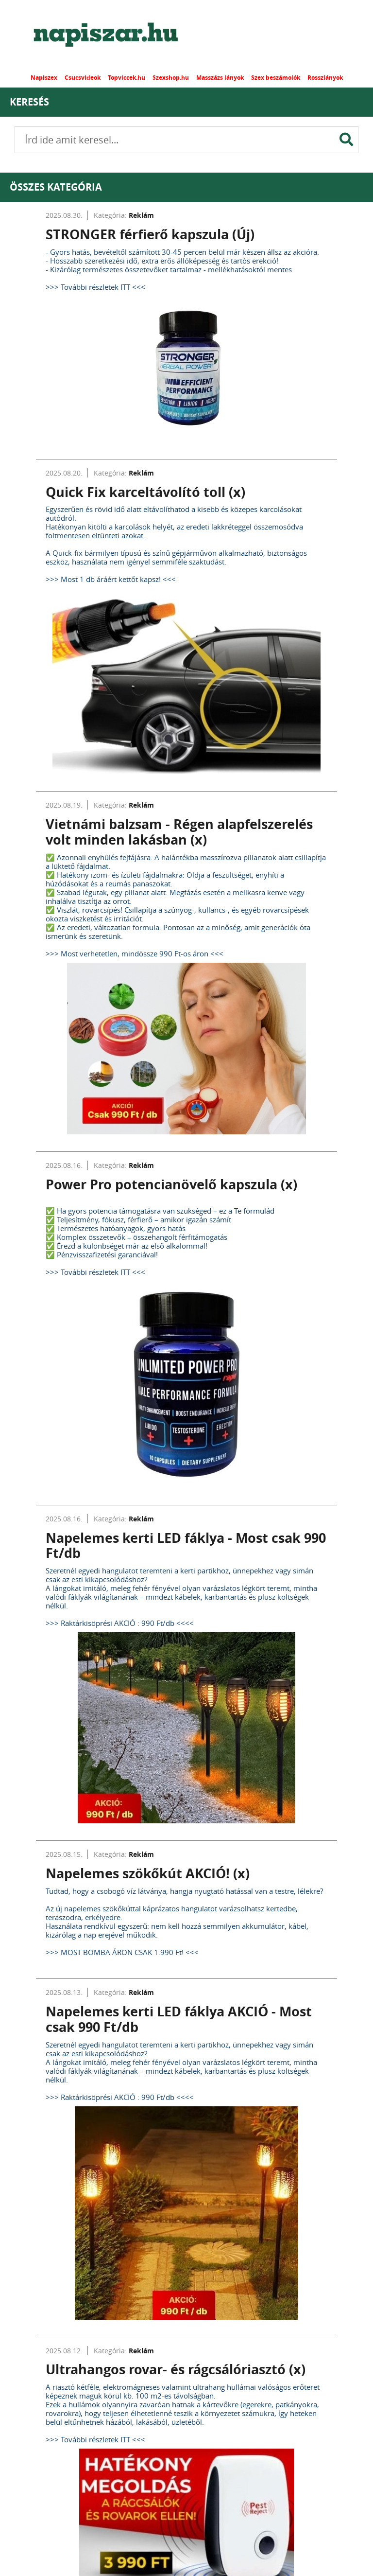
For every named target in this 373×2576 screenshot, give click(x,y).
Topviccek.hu (126, 77)
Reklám (141, 215)
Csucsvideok (83, 77)
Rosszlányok (325, 77)
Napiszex (44, 77)
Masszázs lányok (220, 77)
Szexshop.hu (171, 77)
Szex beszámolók (275, 77)
